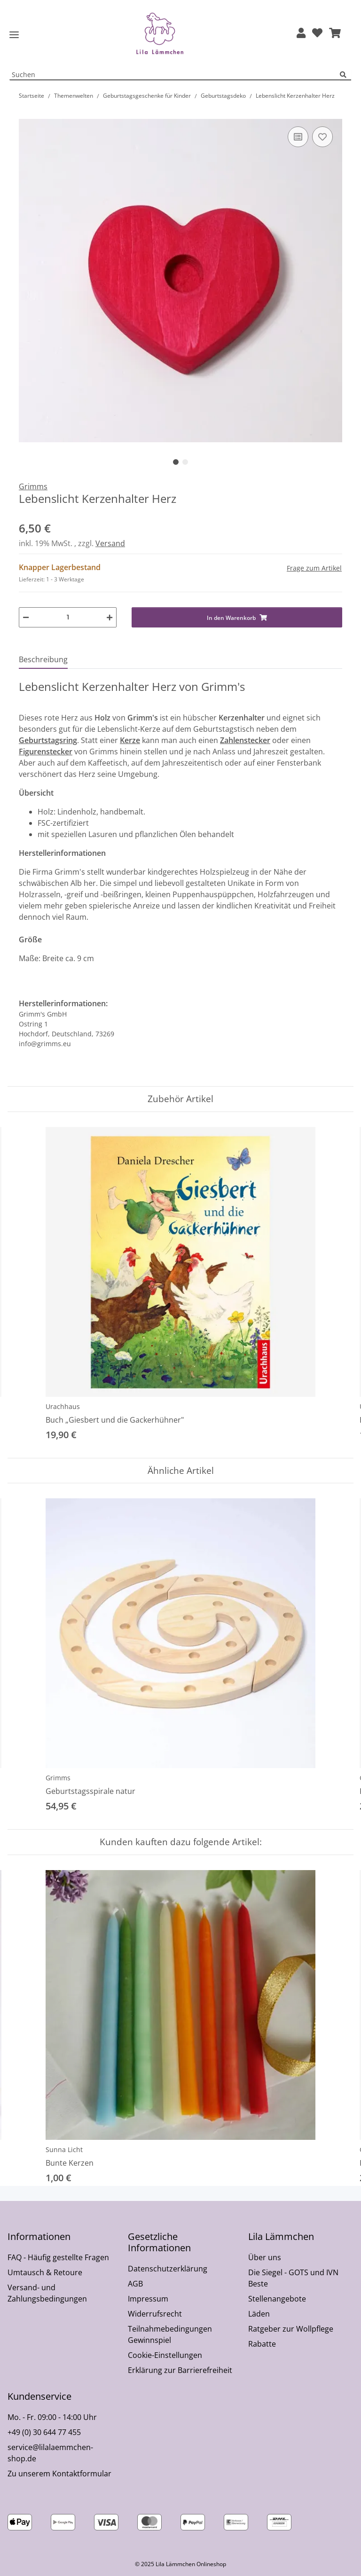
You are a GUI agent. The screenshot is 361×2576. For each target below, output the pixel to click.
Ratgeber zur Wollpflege (290, 2329)
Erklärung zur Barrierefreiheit (180, 2370)
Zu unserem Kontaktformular (59, 2473)
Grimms (58, 1777)
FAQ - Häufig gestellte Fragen (58, 2257)
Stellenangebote (277, 2299)
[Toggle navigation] (14, 35)
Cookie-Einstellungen (165, 2355)
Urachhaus (63, 1406)
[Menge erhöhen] (109, 617)
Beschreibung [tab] (43, 659)
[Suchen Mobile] (174, 75)
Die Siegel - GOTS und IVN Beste (293, 2278)
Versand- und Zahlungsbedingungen (47, 2293)
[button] (301, 33)
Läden (259, 2314)
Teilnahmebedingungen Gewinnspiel (170, 2334)
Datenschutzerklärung (167, 2268)
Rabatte (262, 2344)
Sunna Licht (64, 2149)
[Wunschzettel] (317, 33)
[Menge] (67, 617)
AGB (135, 2283)
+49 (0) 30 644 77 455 (44, 2432)
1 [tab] (176, 462)
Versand (110, 543)
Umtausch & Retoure (45, 2272)
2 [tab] (185, 462)
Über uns (264, 2257)
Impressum (148, 2299)
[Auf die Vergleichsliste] (298, 136)
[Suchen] (345, 75)
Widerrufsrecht (155, 2314)
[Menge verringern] (25, 617)
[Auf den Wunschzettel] (322, 136)
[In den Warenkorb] (26, 114)
